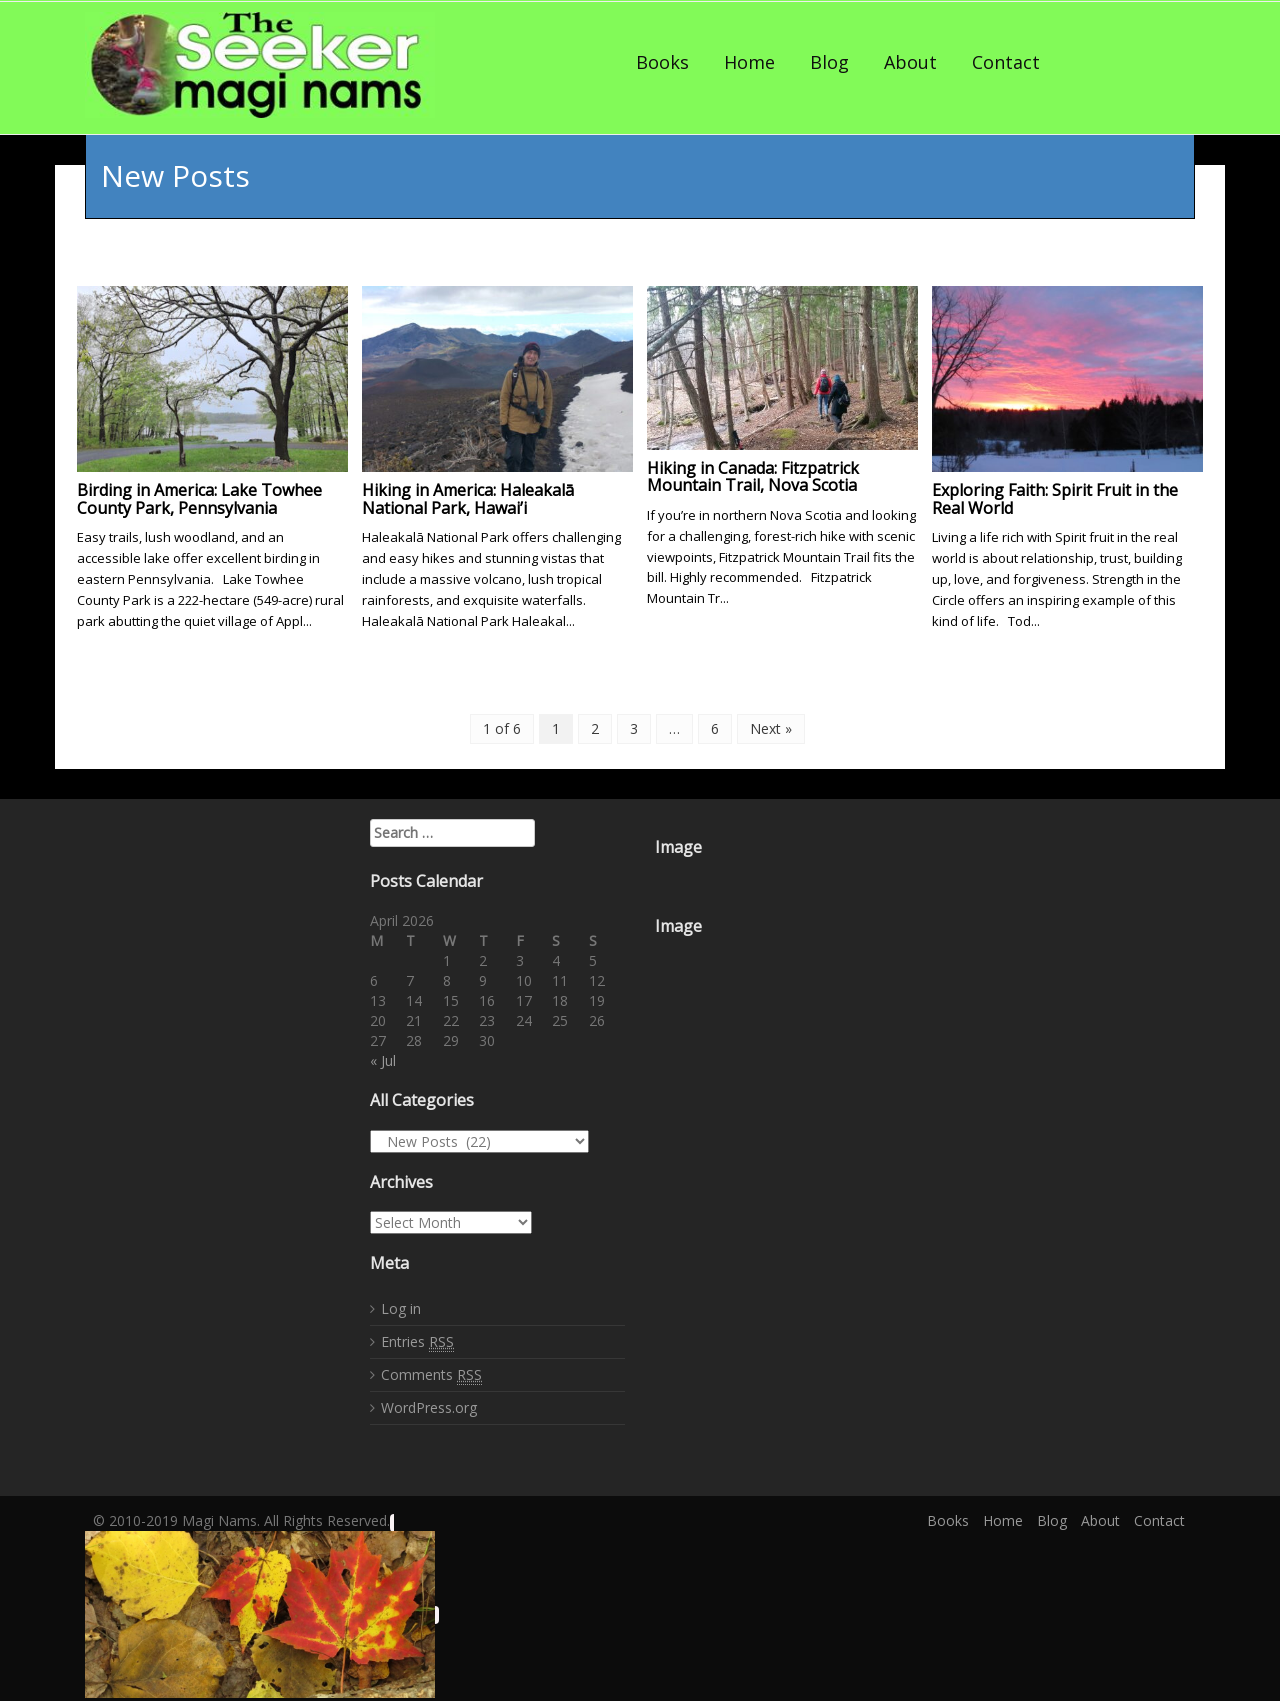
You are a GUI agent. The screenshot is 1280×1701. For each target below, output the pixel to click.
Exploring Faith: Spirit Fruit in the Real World (1055, 499)
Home (749, 62)
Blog (829, 62)
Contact (1006, 62)
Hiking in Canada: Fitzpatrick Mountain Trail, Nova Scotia (753, 477)
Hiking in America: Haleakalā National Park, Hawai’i (468, 499)
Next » (771, 728)
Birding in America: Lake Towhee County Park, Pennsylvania (199, 499)
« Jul (383, 1060)
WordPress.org (429, 1406)
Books (662, 62)
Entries (417, 1341)
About (910, 62)
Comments (431, 1374)
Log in (401, 1307)
